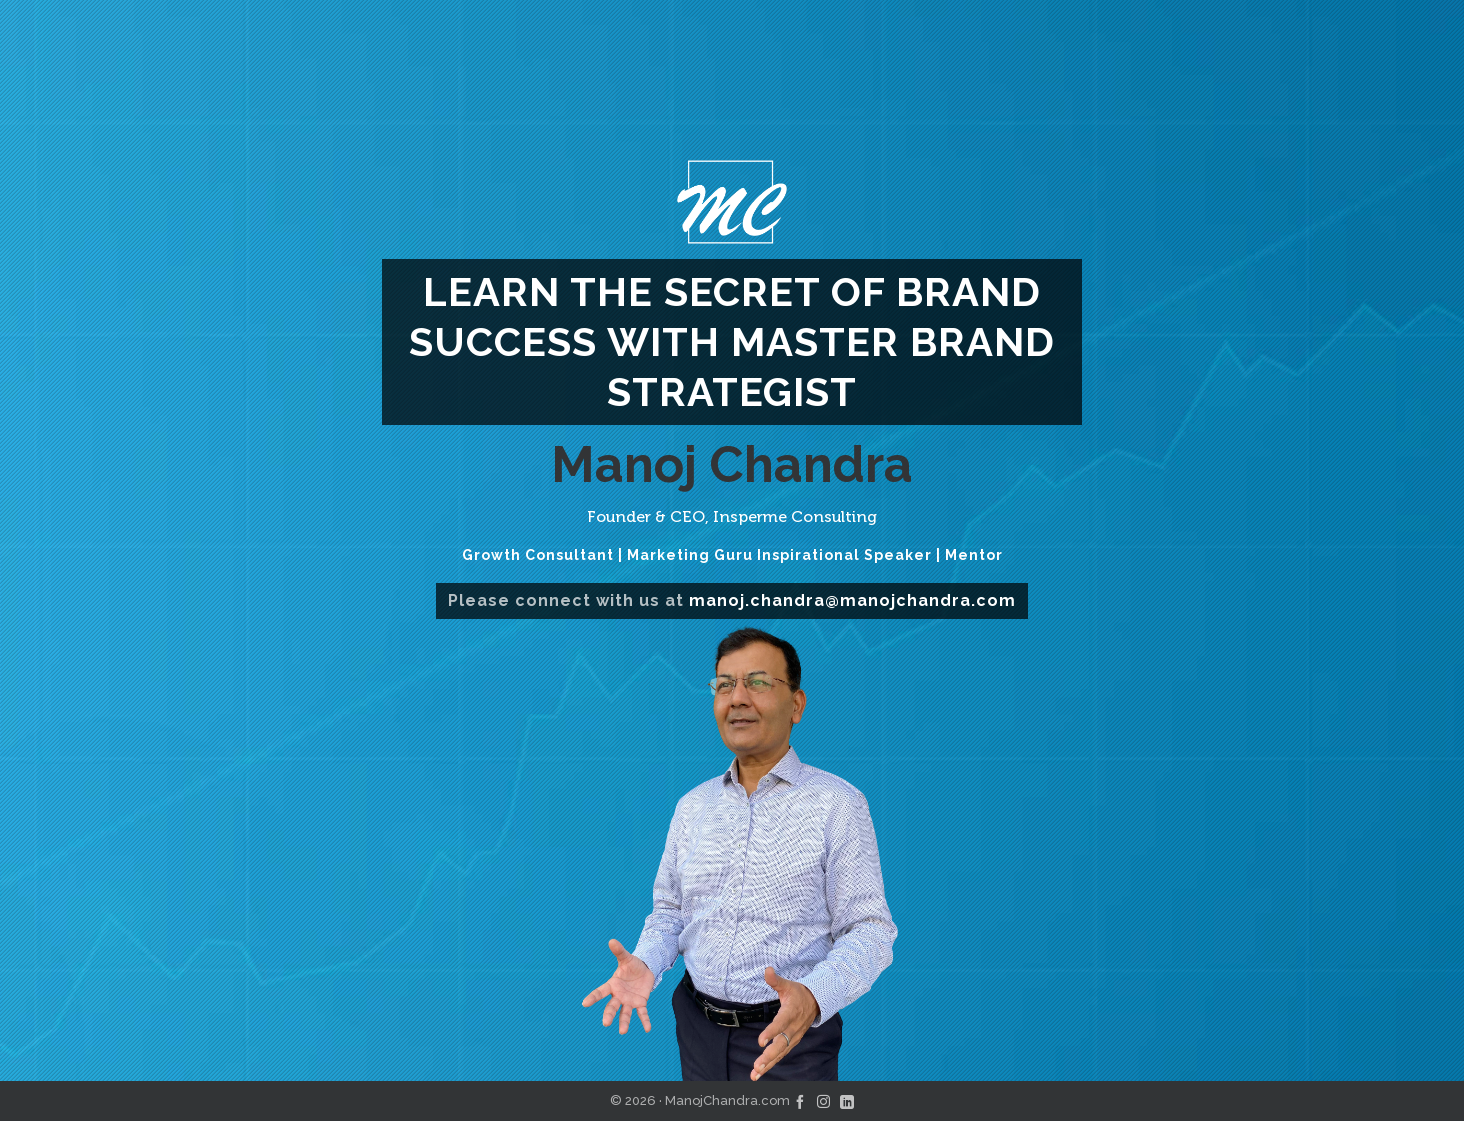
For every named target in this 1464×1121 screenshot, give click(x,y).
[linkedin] (847, 1100)
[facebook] (800, 1100)
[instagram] (823, 1100)
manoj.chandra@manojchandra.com (852, 600)
